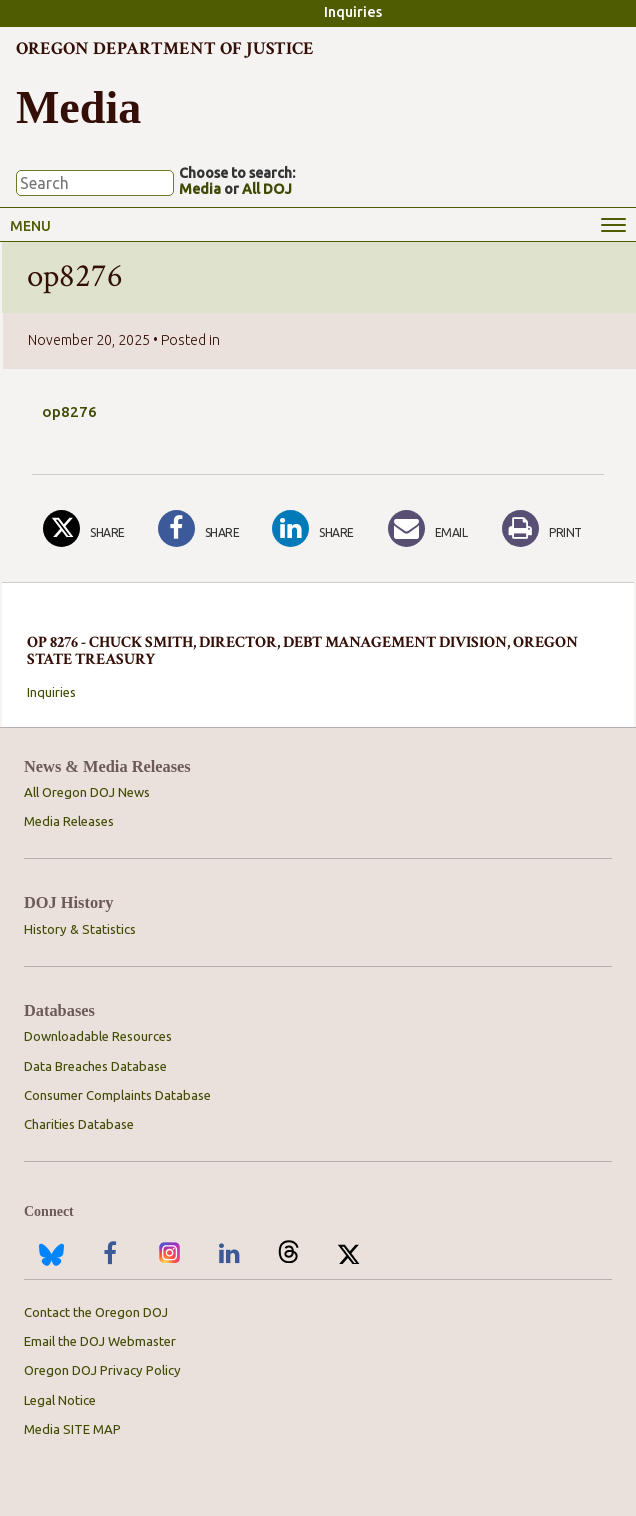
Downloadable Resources (98, 1036)
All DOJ (267, 189)
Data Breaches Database (95, 1066)
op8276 (69, 411)
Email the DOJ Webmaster (100, 1341)
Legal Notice (60, 1400)
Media (200, 189)
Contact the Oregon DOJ (96, 1312)
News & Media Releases (107, 766)
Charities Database (79, 1124)
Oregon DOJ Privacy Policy (102, 1370)
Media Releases (69, 821)
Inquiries (353, 12)
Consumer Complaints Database (117, 1095)
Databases (59, 1010)
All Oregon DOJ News (87, 792)
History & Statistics (80, 929)
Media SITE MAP (72, 1429)
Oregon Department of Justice (165, 48)
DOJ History (69, 902)
